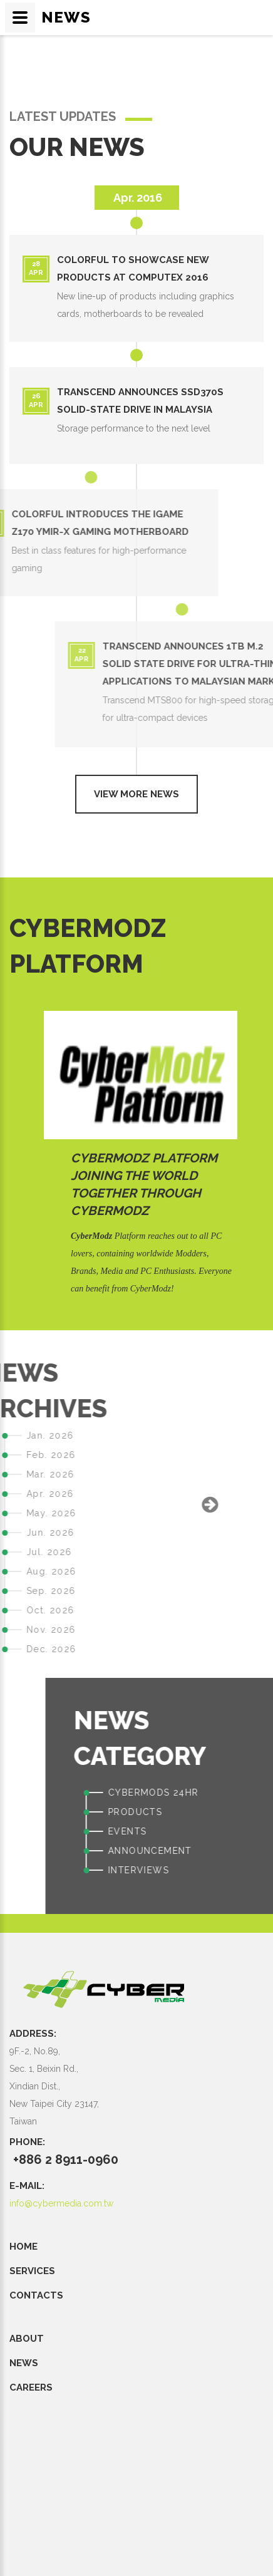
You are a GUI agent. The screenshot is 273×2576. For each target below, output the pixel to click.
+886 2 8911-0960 (65, 2159)
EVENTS (233, 1831)
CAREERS (31, 2387)
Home (23, 2246)
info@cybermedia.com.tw (61, 2203)
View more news (136, 794)
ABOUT (26, 2338)
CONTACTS (36, 2295)
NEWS (23, 2363)
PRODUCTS (241, 1812)
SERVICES (32, 2271)
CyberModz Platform (144, 1158)
